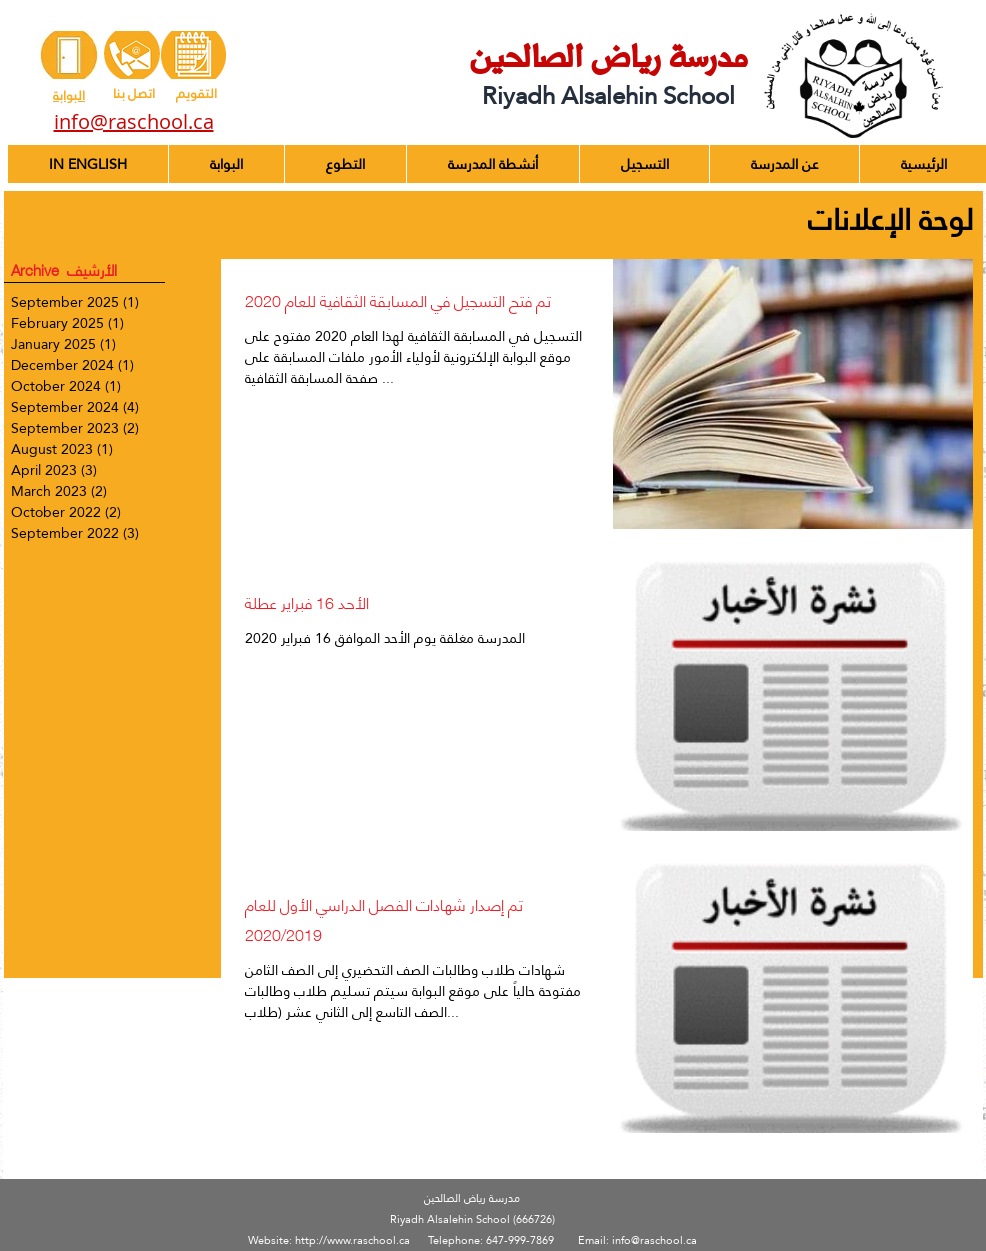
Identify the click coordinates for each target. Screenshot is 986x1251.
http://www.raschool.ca (352, 1240)
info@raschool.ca (654, 1240)
